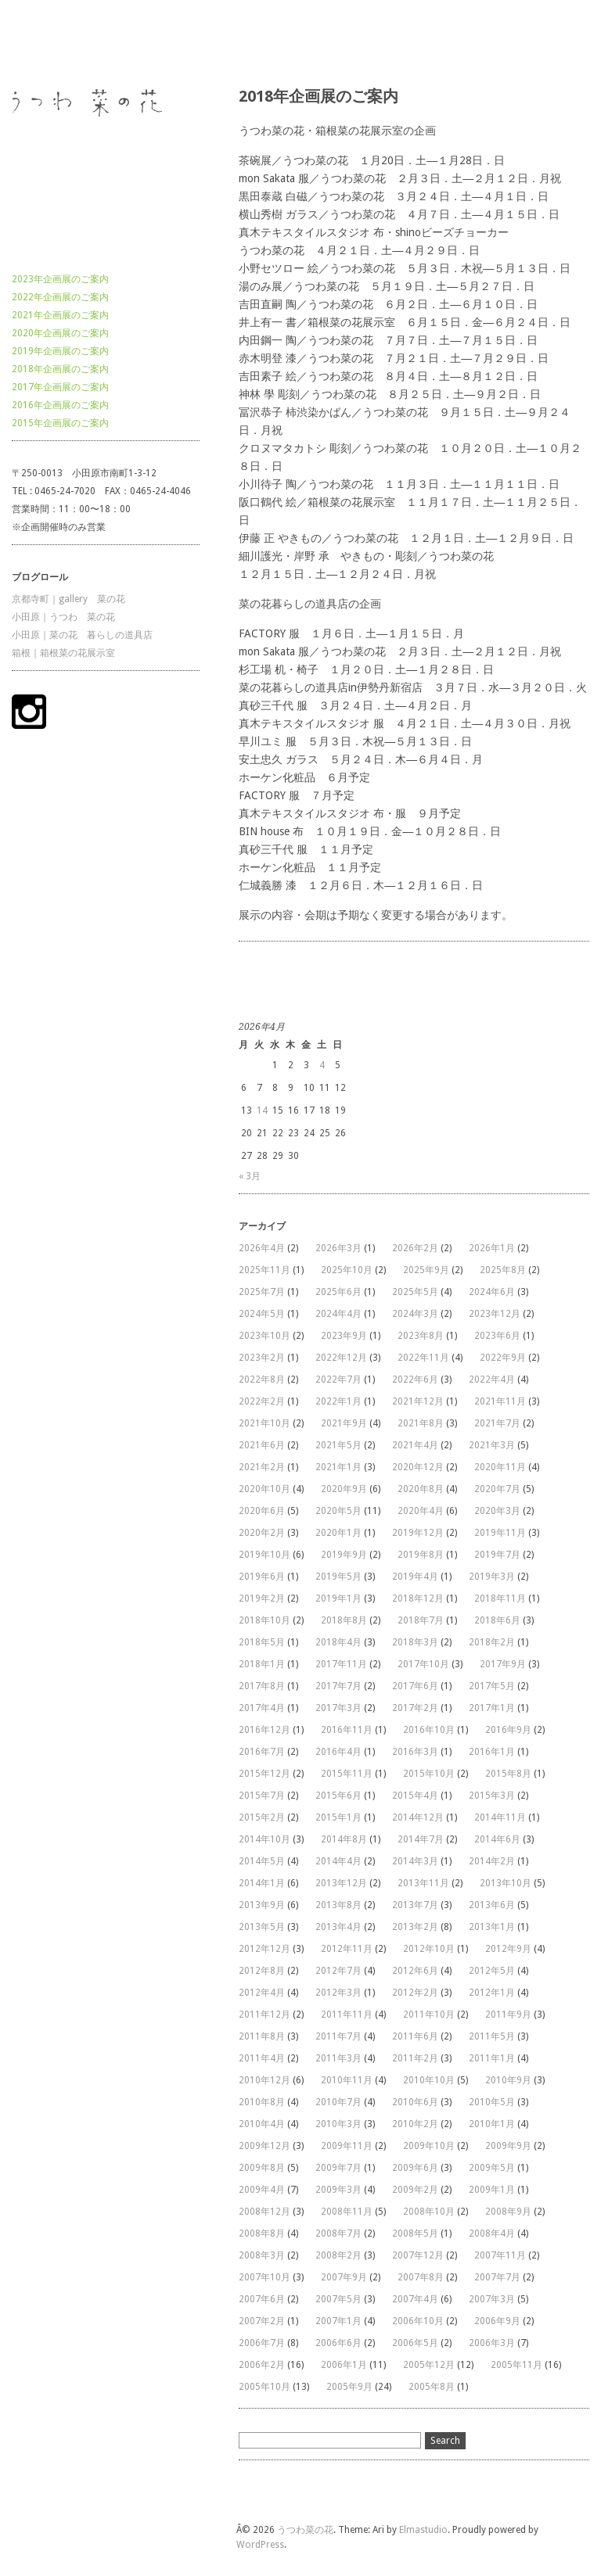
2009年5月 (492, 2167)
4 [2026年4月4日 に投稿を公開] (322, 1065)
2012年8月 (262, 1970)
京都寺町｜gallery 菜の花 (68, 599)
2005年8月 (431, 2386)
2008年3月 (262, 2255)
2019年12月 (418, 1532)
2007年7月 (497, 2277)
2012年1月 (492, 1992)
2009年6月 (415, 2167)
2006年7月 (262, 2342)
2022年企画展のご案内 (60, 297)
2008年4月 (492, 2233)
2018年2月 (492, 1642)
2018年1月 (262, 1664)
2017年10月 (423, 1664)
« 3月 (250, 1176)
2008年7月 (338, 2233)
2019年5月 (338, 1576)
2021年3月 (492, 1445)
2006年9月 (497, 2321)
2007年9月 (344, 2277)
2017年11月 (341, 1664)
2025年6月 (338, 1291)
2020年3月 (497, 1510)
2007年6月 (262, 2299)
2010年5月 (492, 2102)
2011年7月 (338, 2036)
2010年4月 (262, 2124)
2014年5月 (262, 1861)
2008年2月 (338, 2255)
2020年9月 (344, 1489)
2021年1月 (338, 1467)
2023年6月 (497, 1335)
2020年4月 (421, 1510)
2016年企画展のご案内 (60, 405)
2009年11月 (346, 2145)
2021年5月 (338, 1445)
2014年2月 (492, 1861)
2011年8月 (262, 2036)
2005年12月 (429, 2364)
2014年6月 (497, 1839)
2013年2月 (415, 1926)
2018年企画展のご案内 (60, 369)
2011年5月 (492, 2036)
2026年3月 (338, 1248)
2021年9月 (344, 1423)
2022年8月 (262, 1379)
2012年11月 (346, 1948)
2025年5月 (415, 1291)
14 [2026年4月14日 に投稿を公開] (262, 1110)
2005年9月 (349, 2386)
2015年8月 (508, 1773)
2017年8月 (262, 1686)
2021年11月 (500, 1401)
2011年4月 (262, 2058)
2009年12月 (264, 2145)
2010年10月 (429, 2080)
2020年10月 (264, 1489)
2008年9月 (508, 2211)
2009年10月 (429, 2145)
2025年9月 (426, 1270)
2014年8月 (344, 1839)
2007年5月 (338, 2299)
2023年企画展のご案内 (60, 279)
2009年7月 (338, 2167)
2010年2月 (415, 2124)
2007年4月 (415, 2299)
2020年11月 (500, 1467)
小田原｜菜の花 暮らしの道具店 (82, 635)
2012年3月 (338, 1992)
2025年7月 (262, 1291)
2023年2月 (262, 1357)
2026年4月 (262, 1248)
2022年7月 (338, 1379)
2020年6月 (262, 1510)
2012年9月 (508, 1948)
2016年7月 (262, 1751)
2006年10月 (418, 2321)
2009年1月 (492, 2189)
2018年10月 (264, 1620)
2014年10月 (264, 1839)
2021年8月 (421, 1423)
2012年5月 (492, 1970)
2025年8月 (503, 1270)
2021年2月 (262, 1467)
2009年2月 (415, 2189)
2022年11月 (423, 1357)
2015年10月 (429, 1773)
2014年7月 (421, 1839)
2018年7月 (421, 1620)
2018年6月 (497, 1620)
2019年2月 (262, 1598)
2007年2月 (262, 2321)
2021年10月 (264, 1423)
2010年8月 (262, 2102)
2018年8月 (344, 1620)
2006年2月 (262, 2364)
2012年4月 (262, 1992)
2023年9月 (344, 1335)
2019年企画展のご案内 (60, 351)
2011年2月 (415, 2058)
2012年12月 (264, 1948)
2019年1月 (338, 1598)
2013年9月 (262, 1905)
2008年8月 (262, 2233)
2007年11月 (500, 2255)
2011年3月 (338, 2058)
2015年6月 (338, 1795)
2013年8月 (338, 1905)
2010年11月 (346, 2080)
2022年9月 (503, 1357)
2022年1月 (338, 1401)
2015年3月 (492, 1795)
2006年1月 (344, 2364)
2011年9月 (508, 2014)
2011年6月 (415, 2036)
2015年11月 (346, 1773)
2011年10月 (429, 2014)
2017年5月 (492, 1686)
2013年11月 (423, 1883)
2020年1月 (338, 1532)
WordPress (260, 2544)
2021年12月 (418, 1401)
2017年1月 (492, 1707)
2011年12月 (264, 2014)
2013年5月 (262, 1926)
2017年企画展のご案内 (60, 387)
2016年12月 (264, 1729)
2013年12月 (341, 1883)
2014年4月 (338, 1861)
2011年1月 (492, 2058)
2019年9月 (344, 1554)
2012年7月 (338, 1970)
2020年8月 (421, 1489)
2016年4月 (338, 1751)
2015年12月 (264, 1773)
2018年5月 (262, 1642)
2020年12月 (418, 1467)
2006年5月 (415, 2342)
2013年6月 (492, 1905)
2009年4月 (262, 2189)
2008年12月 (264, 2211)
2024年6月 (492, 1291)
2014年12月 (418, 1817)
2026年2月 (415, 1248)
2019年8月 (421, 1554)
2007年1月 (338, 2321)
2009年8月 (262, 2167)
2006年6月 (338, 2342)
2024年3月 (415, 1313)
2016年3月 (415, 1751)
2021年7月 (497, 1423)
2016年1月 (492, 1751)
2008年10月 (429, 2211)
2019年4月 (415, 1576)
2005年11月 (516, 2364)
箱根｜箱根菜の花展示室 (63, 653)
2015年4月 (415, 1795)
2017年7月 (338, 1686)
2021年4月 (415, 1445)
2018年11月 (500, 1598)
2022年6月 (415, 1379)
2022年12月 (341, 1357)
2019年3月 (492, 1576)
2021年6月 (262, 1445)
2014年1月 (262, 1883)
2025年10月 (346, 1270)
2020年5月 (338, 1510)
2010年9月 (508, 2080)
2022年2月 (262, 1401)
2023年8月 (421, 1335)
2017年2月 (415, 1707)
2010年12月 (264, 2080)
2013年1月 (492, 1926)
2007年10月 (264, 2277)
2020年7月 (497, 1489)
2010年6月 (415, 2102)
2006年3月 (492, 2342)
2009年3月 (338, 2189)
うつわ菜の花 (40, 42)
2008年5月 (415, 2233)
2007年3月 (492, 2299)
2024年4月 (338, 1313)
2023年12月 (494, 1313)
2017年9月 (503, 1664)
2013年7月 (415, 1905)
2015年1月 (338, 1817)
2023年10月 (264, 1335)
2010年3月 (338, 2124)
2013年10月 (505, 1883)
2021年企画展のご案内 (60, 315)
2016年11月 (346, 1729)
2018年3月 (415, 1642)
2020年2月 (262, 1532)
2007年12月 (418, 2255)
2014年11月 (500, 1817)
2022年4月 (492, 1379)
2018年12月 (418, 1598)
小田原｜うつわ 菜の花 (63, 617)
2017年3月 (338, 1707)
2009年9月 (508, 2145)
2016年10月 (429, 1729)
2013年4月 (338, 1926)
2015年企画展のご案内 (60, 423)
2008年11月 (346, 2211)
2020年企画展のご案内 (60, 333)
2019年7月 (497, 1554)
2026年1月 (492, 1248)
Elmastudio (423, 2529)
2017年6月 (415, 1686)
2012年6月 (415, 1970)
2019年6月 (262, 1576)
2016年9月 (508, 1729)
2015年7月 (262, 1795)
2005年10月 (264, 2386)
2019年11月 (500, 1532)
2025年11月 (264, 1270)
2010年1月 (492, 2124)
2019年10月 (264, 1554)
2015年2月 (262, 1817)
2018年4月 (338, 1642)
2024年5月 (262, 1313)
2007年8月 (421, 2277)
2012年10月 (429, 1948)
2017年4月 (262, 1707)
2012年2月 (415, 1992)
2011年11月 (346, 2014)
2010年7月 (338, 2102)
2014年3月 (415, 1861)
